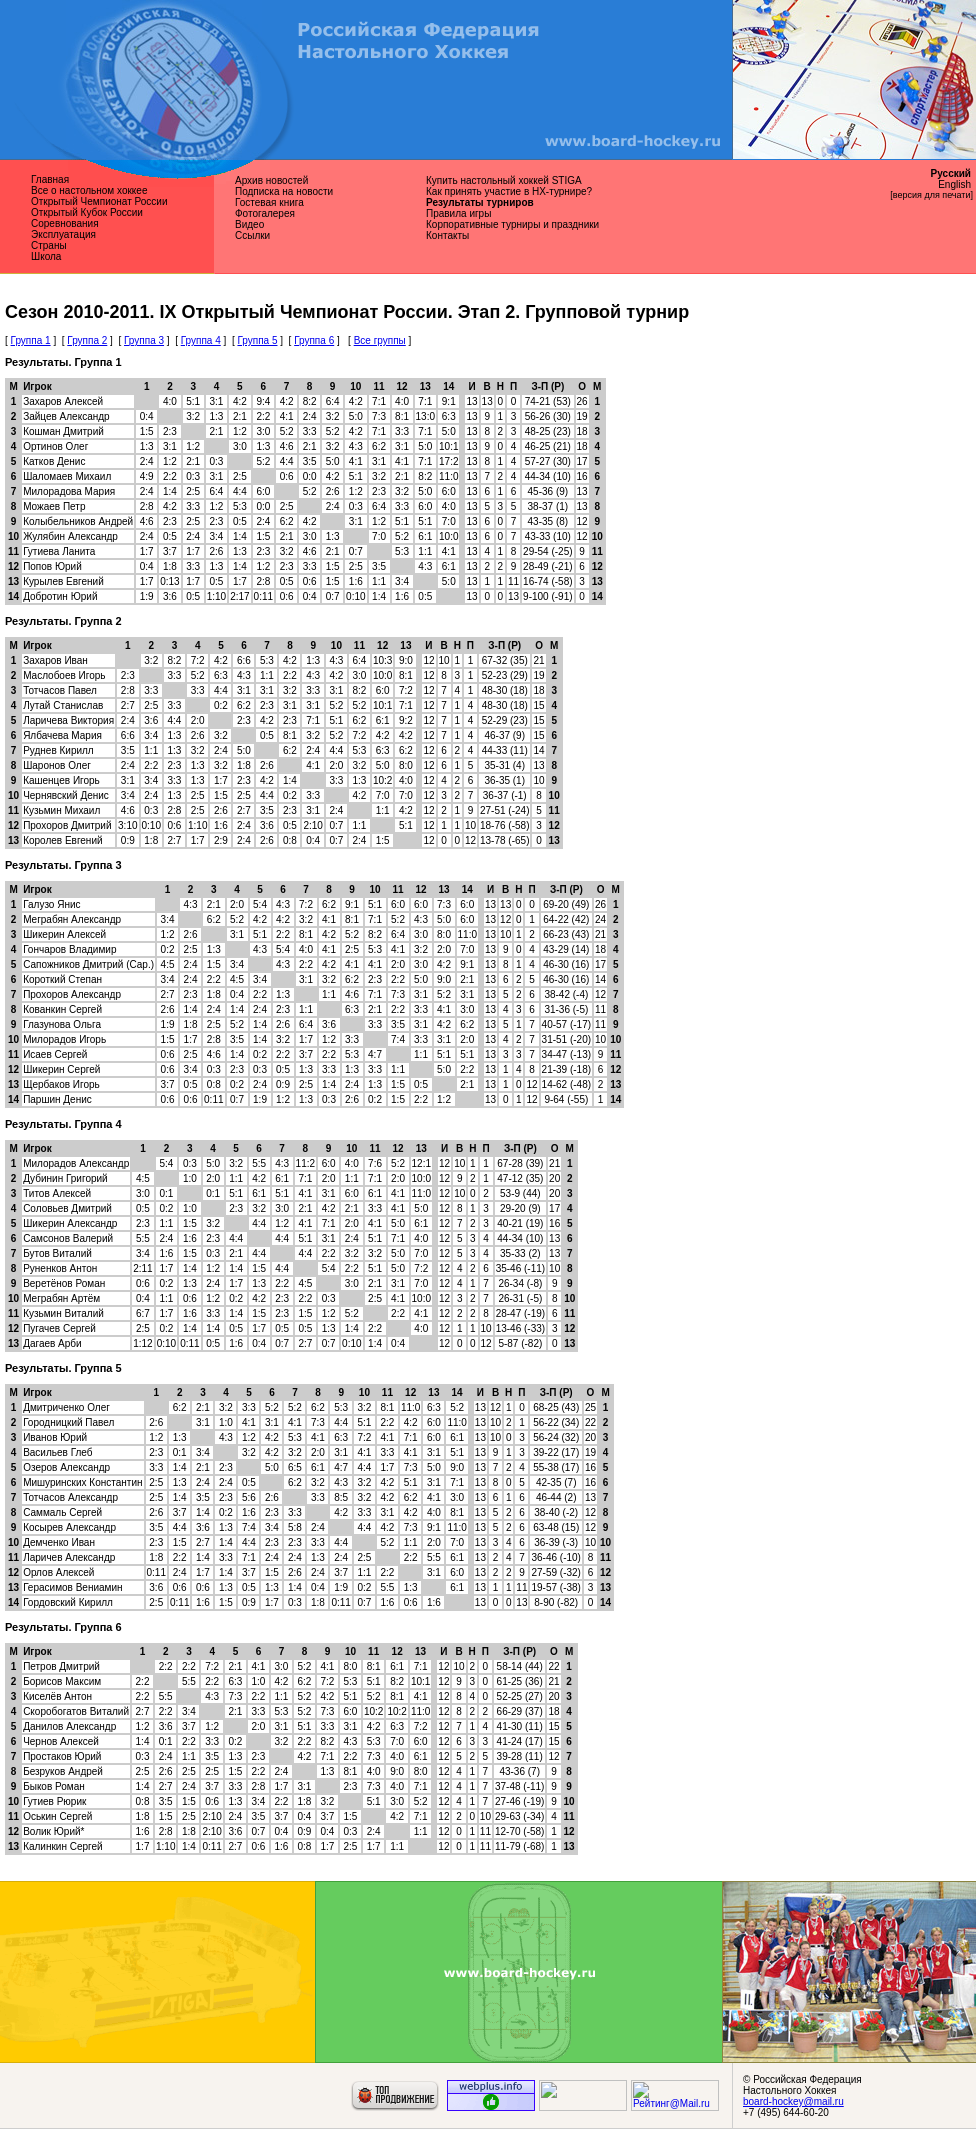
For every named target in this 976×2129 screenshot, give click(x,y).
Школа (46, 256)
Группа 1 (31, 340)
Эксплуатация (63, 234)
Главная (50, 179)
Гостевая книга (269, 202)
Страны (49, 245)
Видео (249, 224)
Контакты (447, 235)
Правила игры (458, 213)
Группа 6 (314, 340)
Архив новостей (271, 180)
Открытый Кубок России (87, 212)
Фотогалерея (265, 213)
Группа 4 (201, 340)
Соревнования (65, 223)
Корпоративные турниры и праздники (512, 224)
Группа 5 (257, 340)
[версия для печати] (931, 195)
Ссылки (252, 235)
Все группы (380, 340)
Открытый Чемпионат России (99, 201)
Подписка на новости (284, 191)
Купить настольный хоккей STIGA (504, 180)
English (954, 184)
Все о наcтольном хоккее (89, 190)
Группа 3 (144, 340)
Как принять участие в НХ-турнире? (509, 191)
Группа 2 (87, 340)
